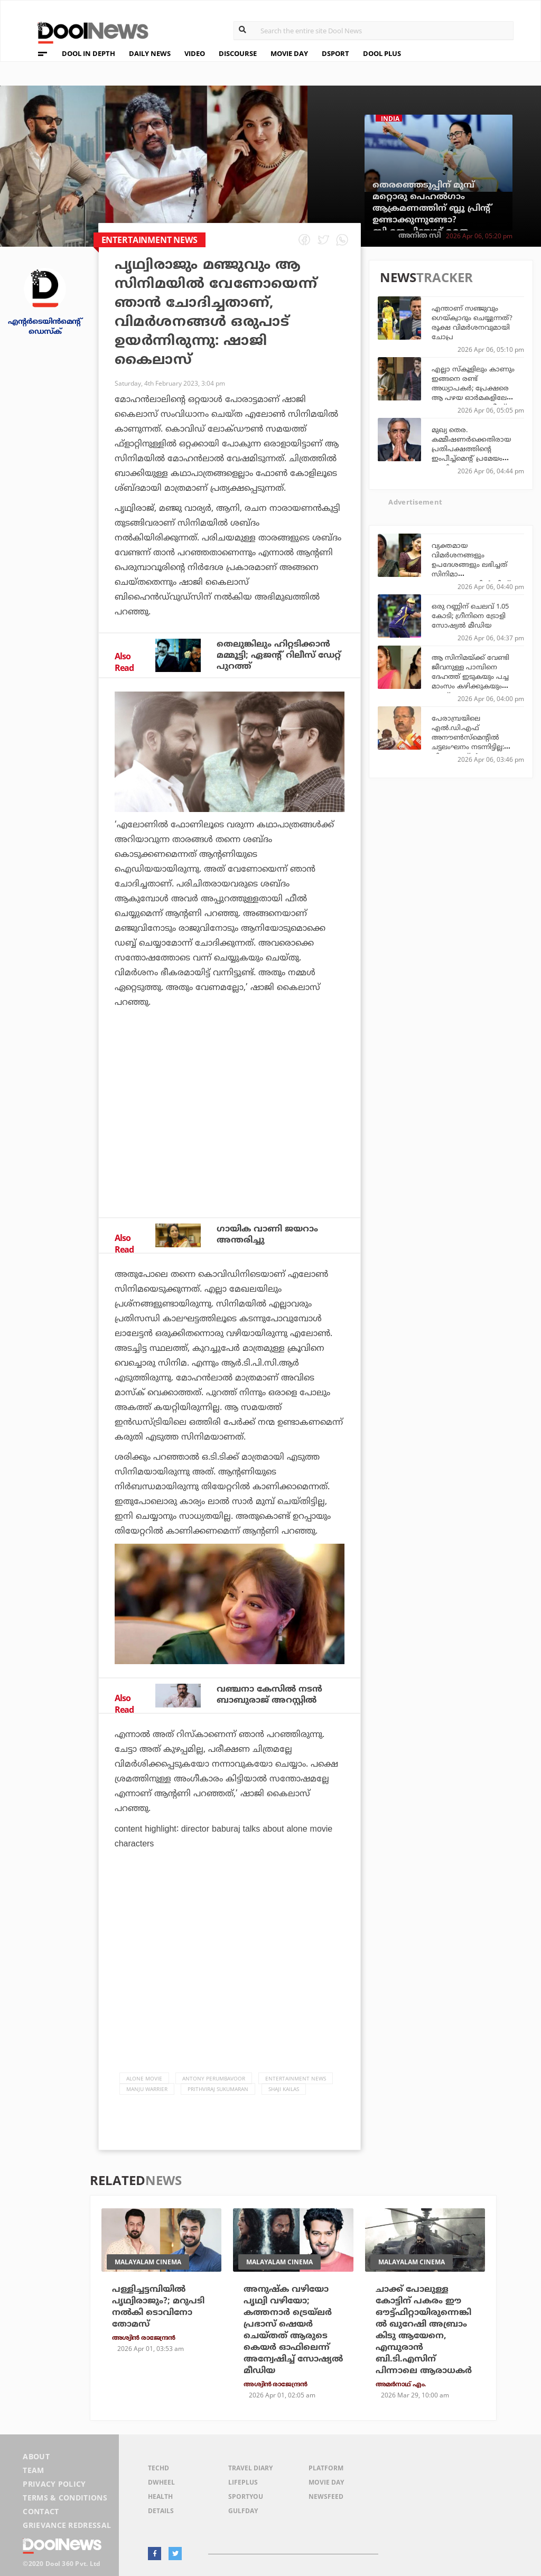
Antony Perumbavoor (213, 2078)
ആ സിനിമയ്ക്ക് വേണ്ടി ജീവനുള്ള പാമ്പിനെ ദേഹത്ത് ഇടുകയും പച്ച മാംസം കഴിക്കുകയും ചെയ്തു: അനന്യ (470, 676)
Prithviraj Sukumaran (218, 2089)
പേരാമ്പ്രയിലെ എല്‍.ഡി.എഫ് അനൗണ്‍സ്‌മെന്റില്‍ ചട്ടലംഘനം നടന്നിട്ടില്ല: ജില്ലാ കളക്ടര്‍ (468, 737)
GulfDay (243, 2510)
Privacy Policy (54, 2484)
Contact (41, 2511)
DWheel (161, 2482)
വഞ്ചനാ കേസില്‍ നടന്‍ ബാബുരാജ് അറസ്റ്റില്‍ (269, 1694)
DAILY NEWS (150, 53)
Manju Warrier (146, 2089)
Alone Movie (144, 2078)
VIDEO (194, 53)
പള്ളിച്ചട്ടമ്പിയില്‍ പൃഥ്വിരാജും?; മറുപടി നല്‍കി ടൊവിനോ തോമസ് (158, 2306)
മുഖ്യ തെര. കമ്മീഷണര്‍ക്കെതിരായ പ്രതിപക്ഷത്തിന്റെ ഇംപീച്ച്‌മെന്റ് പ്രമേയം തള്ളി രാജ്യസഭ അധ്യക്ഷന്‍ (471, 453)
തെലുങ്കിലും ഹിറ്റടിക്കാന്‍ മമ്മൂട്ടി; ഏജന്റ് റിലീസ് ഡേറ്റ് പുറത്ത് (279, 655)
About (36, 2456)
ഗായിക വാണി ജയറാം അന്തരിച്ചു (267, 1234)
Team (33, 2470)
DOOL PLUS (382, 53)
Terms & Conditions (65, 2498)
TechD (158, 2467)
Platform (326, 2467)
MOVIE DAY (289, 53)
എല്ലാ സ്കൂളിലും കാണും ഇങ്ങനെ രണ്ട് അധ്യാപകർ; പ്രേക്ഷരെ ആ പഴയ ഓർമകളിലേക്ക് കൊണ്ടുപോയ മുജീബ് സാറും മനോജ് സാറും (474, 392)
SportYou (245, 2496)
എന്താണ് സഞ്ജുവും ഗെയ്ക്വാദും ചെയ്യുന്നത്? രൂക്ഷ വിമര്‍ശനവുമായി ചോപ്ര (472, 322)
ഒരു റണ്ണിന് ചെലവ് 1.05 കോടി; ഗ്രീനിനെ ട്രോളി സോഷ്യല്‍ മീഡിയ (470, 615)
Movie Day (326, 2482)
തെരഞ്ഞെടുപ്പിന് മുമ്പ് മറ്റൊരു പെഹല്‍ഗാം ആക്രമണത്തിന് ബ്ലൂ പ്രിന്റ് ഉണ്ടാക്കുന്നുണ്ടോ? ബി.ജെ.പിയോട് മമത (432, 208)
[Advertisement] (229, 1120)
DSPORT (335, 53)
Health (160, 2496)
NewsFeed (326, 2496)
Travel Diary (250, 2467)
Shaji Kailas (283, 2089)
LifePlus (243, 2482)
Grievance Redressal (67, 2525)
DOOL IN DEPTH (88, 53)
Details (161, 2510)
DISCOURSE (238, 53)
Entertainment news (295, 2078)
